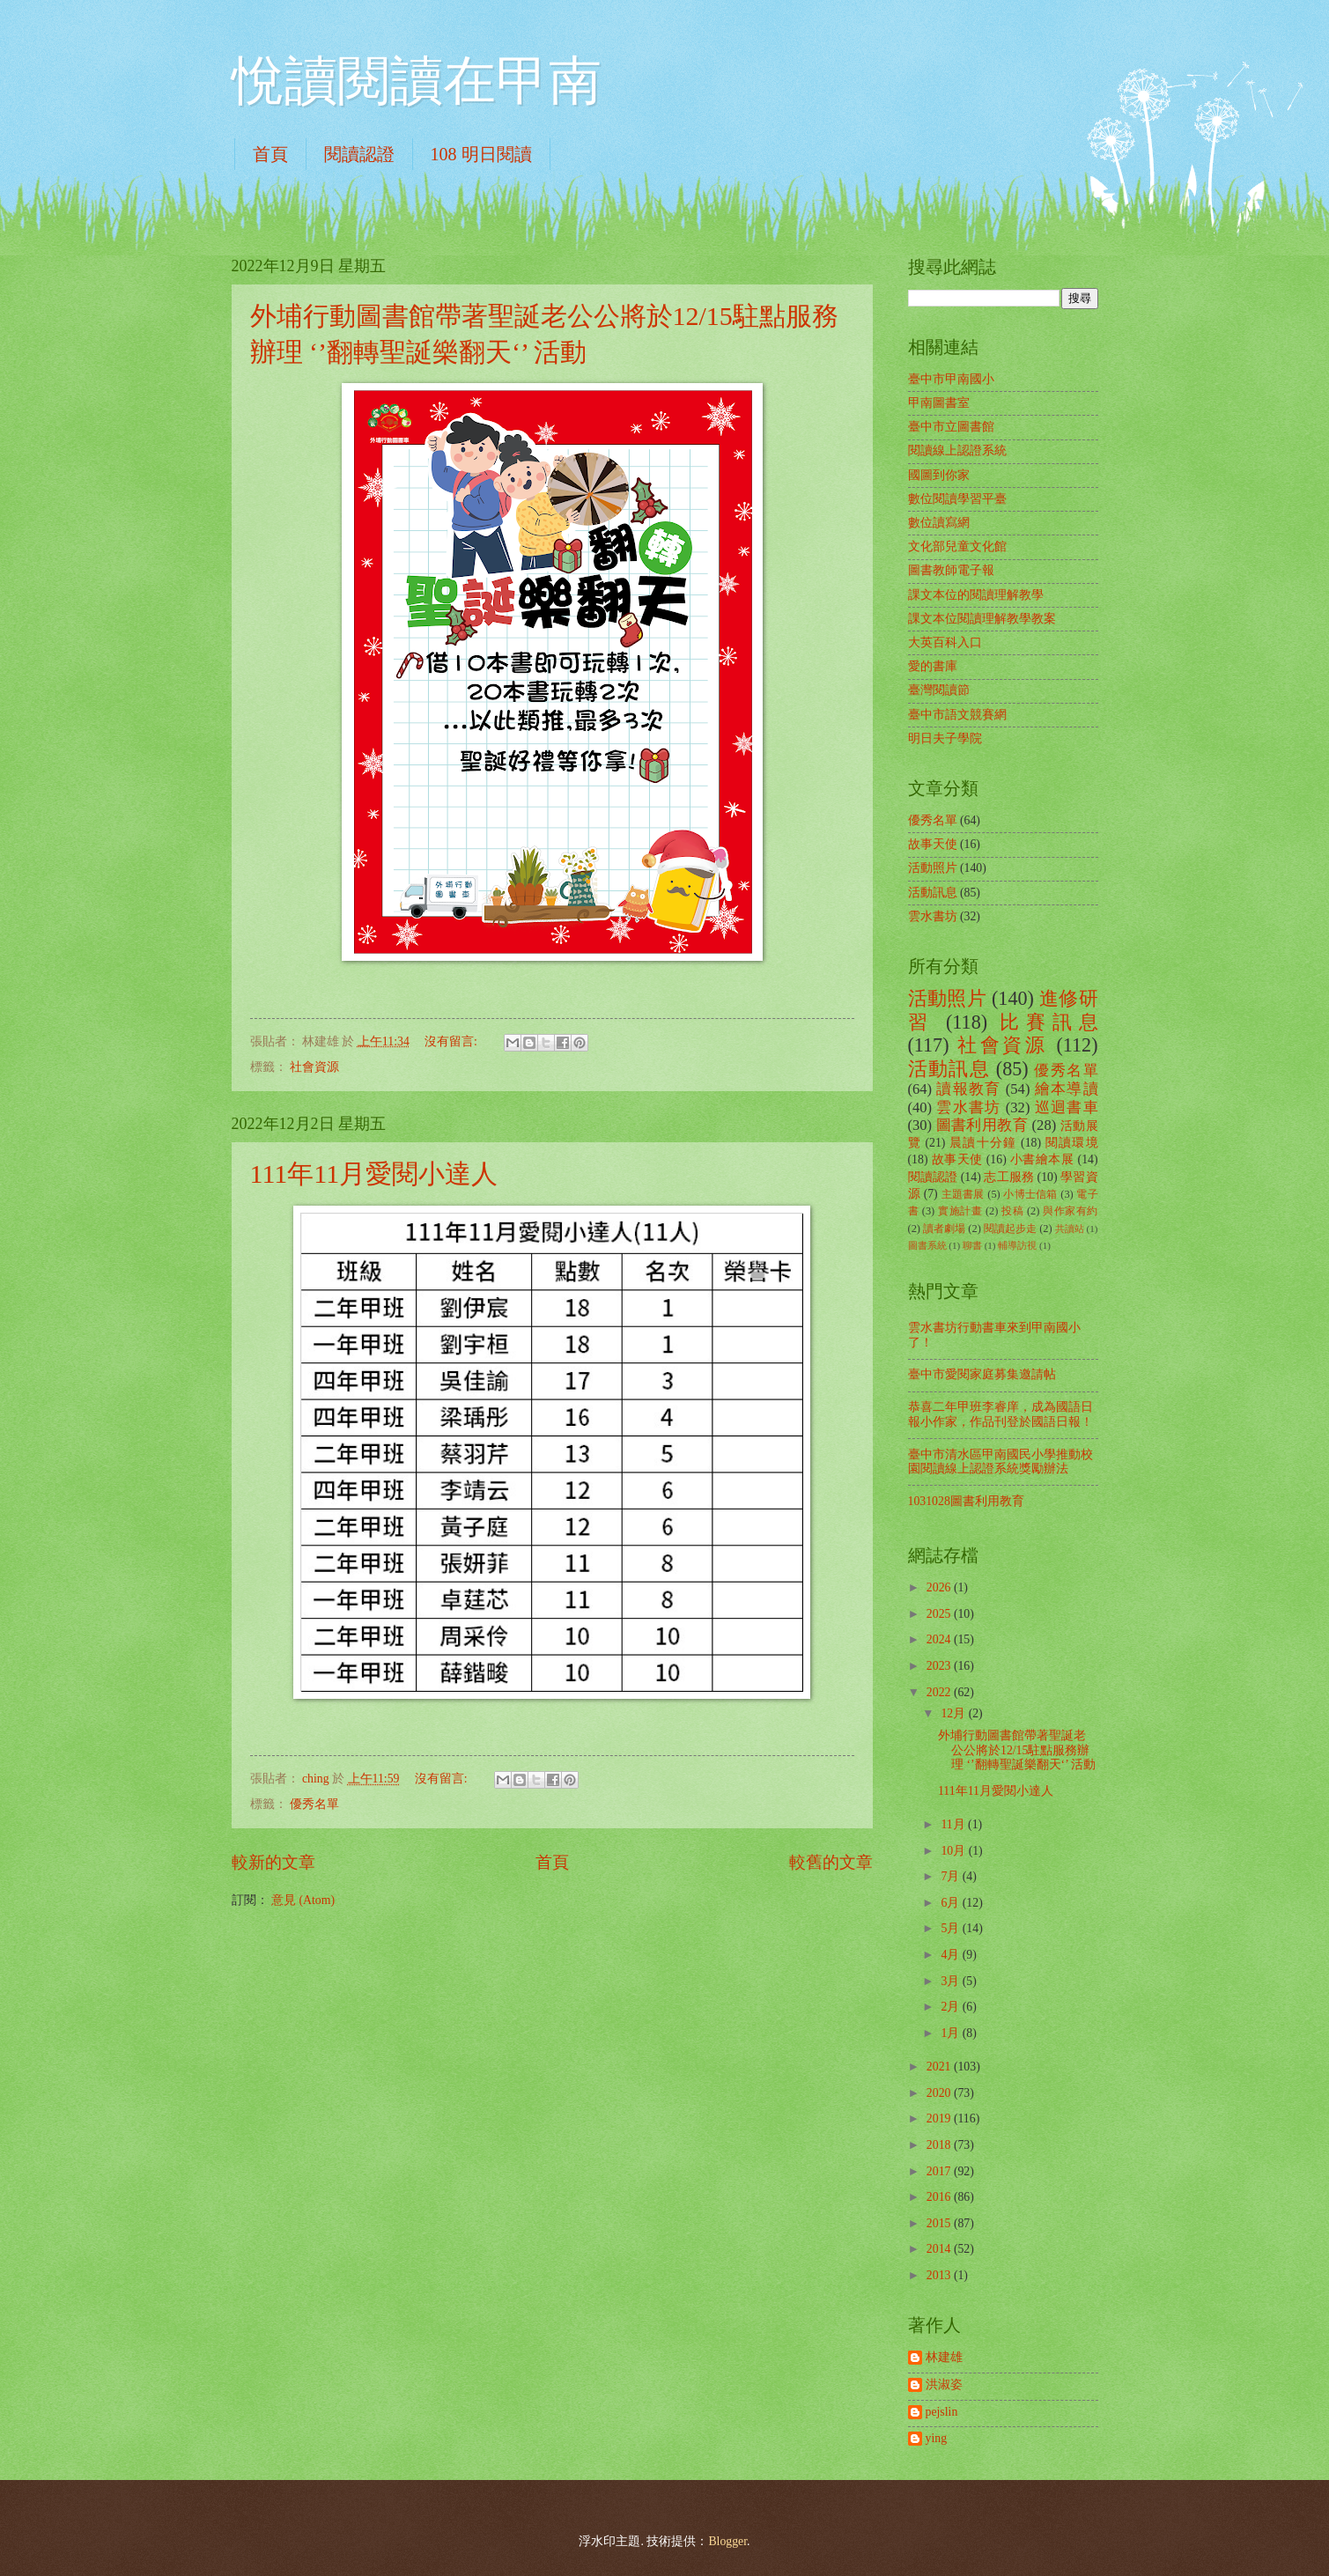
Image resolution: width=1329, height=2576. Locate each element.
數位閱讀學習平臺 (957, 499)
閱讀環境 (1071, 1142)
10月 (954, 1850)
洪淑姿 (944, 2384)
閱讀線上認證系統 (957, 450)
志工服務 (1009, 1177)
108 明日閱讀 (481, 154)
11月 (954, 1824)
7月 (951, 1876)
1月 (951, 2033)
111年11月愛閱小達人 (374, 1173)
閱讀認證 (359, 154)
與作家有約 (1070, 1211)
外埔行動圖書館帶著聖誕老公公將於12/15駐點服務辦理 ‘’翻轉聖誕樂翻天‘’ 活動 (1017, 1750)
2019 (940, 2118)
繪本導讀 (1066, 1089)
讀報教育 (968, 1089)
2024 (940, 1639)
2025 (940, 1613)
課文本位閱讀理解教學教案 (982, 618)
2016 (940, 2196)
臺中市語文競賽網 (957, 714)
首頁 (270, 154)
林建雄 (944, 2357)
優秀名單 (314, 1804)
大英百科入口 (945, 642)
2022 (940, 1692)
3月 (951, 1981)
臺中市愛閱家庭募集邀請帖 (982, 1374)
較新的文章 (273, 1862)
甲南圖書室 (939, 403)
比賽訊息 (1049, 1022)
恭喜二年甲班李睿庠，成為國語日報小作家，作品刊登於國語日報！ (1000, 1414)
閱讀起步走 (1010, 1228)
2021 (940, 2066)
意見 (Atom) (303, 1900)
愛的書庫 (932, 666)
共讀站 (1069, 1228)
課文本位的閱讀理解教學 (976, 595)
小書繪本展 (1042, 1159)
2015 (940, 2223)
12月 (954, 1713)
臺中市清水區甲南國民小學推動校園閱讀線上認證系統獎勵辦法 (1000, 1462)
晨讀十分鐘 (982, 1142)
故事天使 (932, 844)
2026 (940, 1587)
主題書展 (963, 1194)
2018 (940, 2145)
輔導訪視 (1017, 1245)
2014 (940, 2248)
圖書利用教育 (982, 1125)
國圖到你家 (939, 475)
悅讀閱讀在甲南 (417, 81)
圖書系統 (927, 1245)
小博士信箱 (1030, 1194)
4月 (951, 1954)
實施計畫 (960, 1211)
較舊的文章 (831, 1862)
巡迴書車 (1066, 1107)
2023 (940, 1665)
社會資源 (314, 1067)
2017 (940, 2171)
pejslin (942, 2411)
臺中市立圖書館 (951, 426)
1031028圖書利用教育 (966, 1501)
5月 (951, 1928)
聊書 (972, 1245)
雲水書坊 (932, 916)
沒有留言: (452, 1041)
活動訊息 (932, 892)
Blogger (727, 2541)
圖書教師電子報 (951, 570)
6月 (951, 1902)
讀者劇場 (944, 1228)
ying (937, 2438)
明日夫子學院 (945, 738)
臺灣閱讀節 (939, 690)
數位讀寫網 (939, 522)
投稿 (1012, 1211)
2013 (940, 2275)
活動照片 (932, 868)
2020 (940, 2093)
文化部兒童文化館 (957, 546)
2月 (951, 2006)
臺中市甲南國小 (951, 379)
